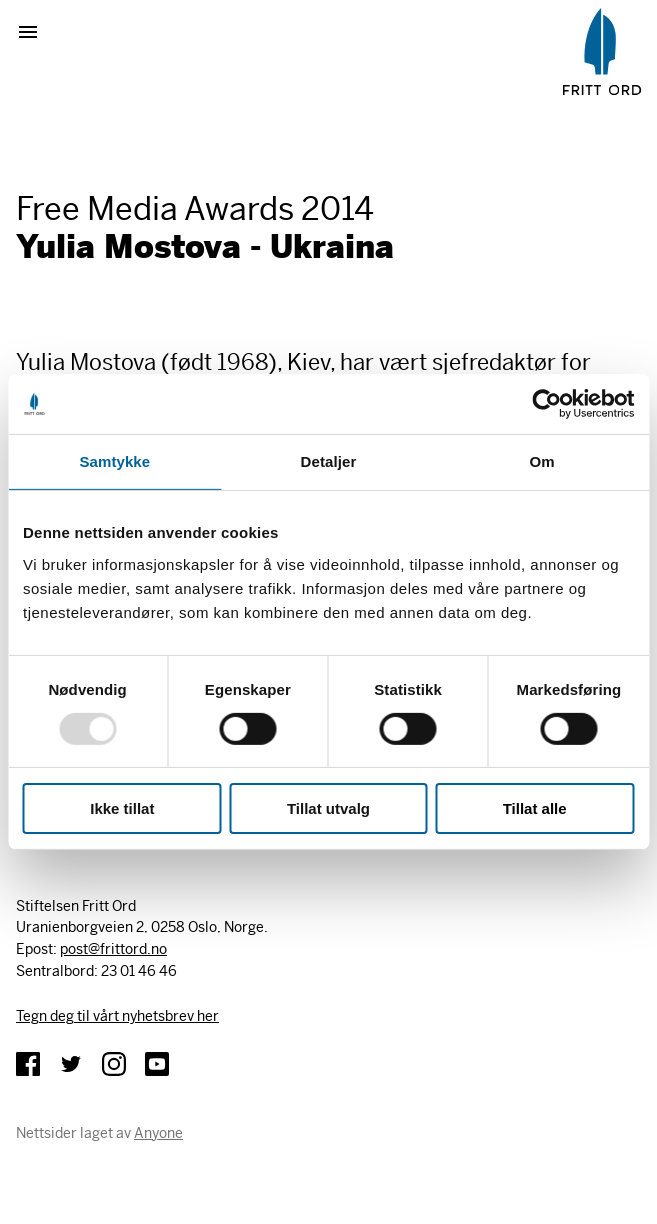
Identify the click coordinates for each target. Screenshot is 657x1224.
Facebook (28, 1064)
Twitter (71, 1064)
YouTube (157, 1064)
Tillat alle (535, 808)
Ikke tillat (122, 808)
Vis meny (36, 32)
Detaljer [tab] (329, 461)
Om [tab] (542, 461)
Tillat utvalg (328, 808)
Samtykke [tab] (114, 461)
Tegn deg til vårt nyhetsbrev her (117, 1016)
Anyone (158, 1133)
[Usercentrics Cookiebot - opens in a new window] (546, 404)
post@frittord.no (113, 949)
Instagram (114, 1064)
